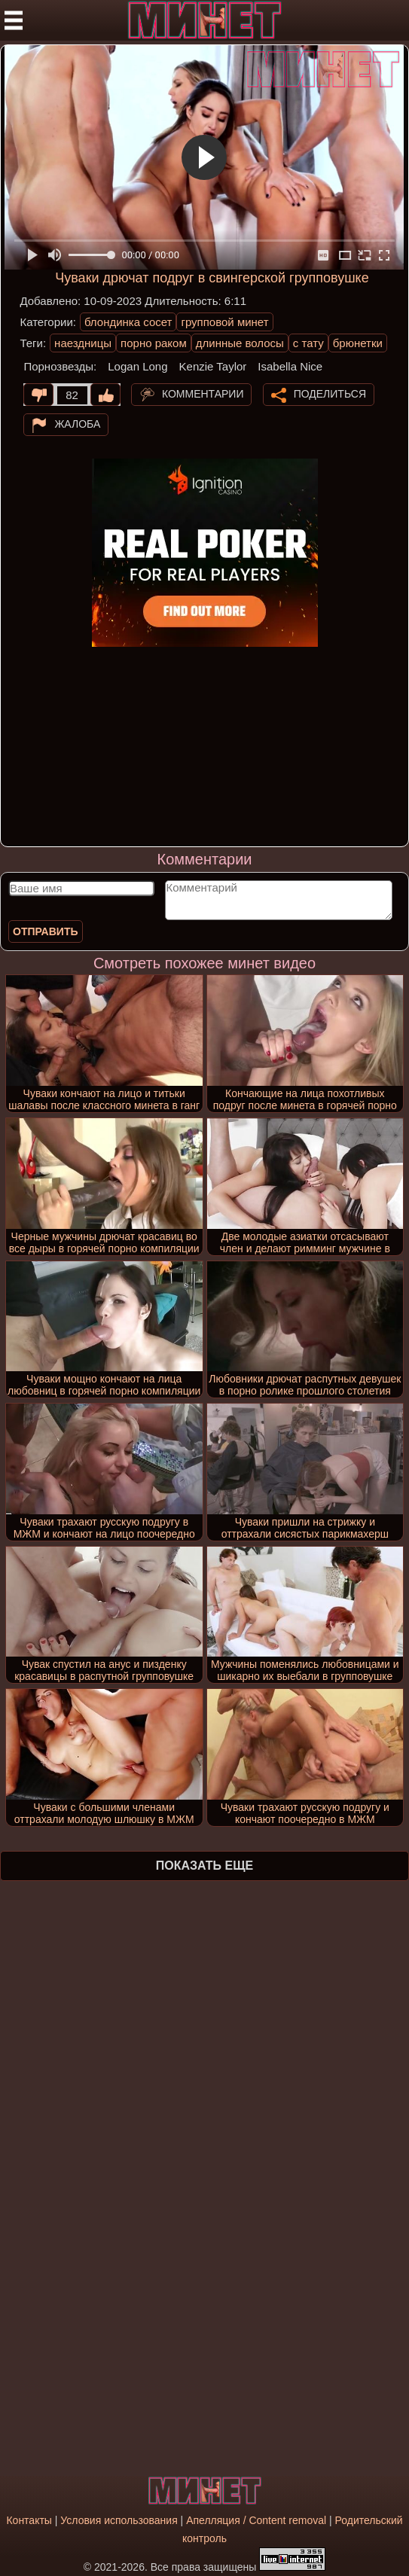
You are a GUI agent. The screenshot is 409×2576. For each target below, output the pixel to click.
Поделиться (330, 394)
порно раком (154, 343)
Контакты (28, 2520)
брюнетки (358, 343)
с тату (308, 343)
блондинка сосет (128, 322)
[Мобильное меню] (14, 20)
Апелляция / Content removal (256, 2520)
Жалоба (77, 424)
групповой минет (224, 322)
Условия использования (118, 2520)
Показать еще (204, 1865)
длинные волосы (240, 343)
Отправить (45, 931)
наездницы (82, 343)
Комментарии (203, 394)
